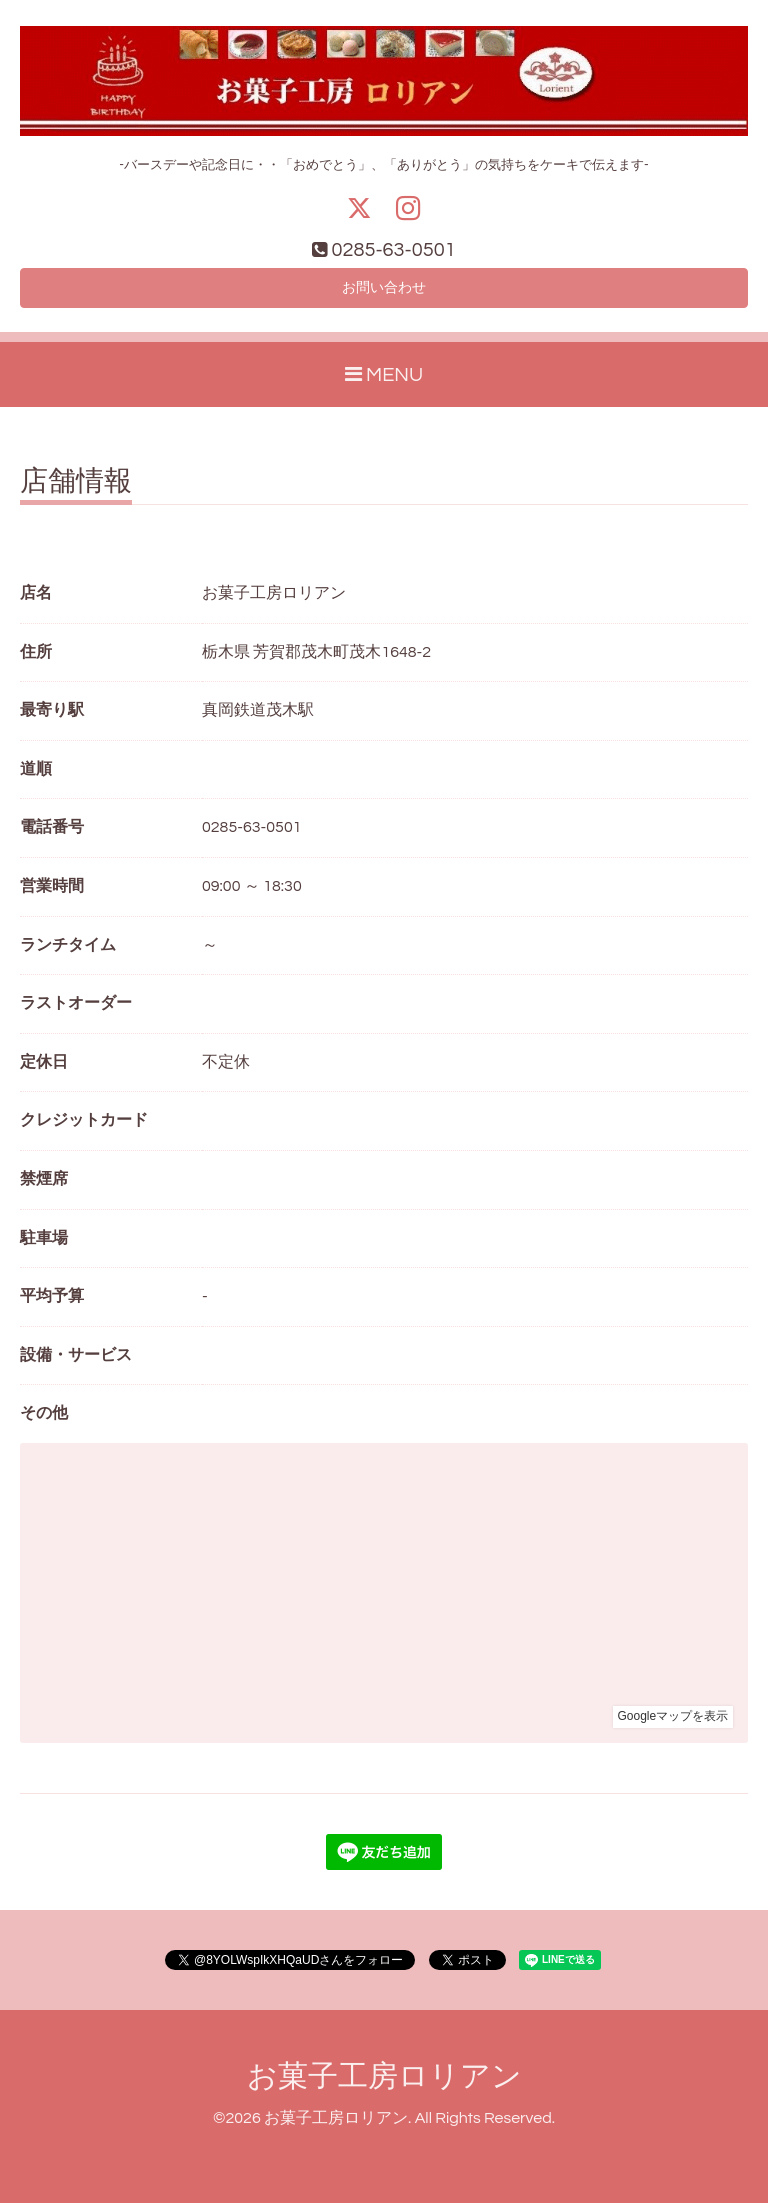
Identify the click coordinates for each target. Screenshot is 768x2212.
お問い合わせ (384, 294)
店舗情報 (76, 491)
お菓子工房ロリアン (384, 2085)
